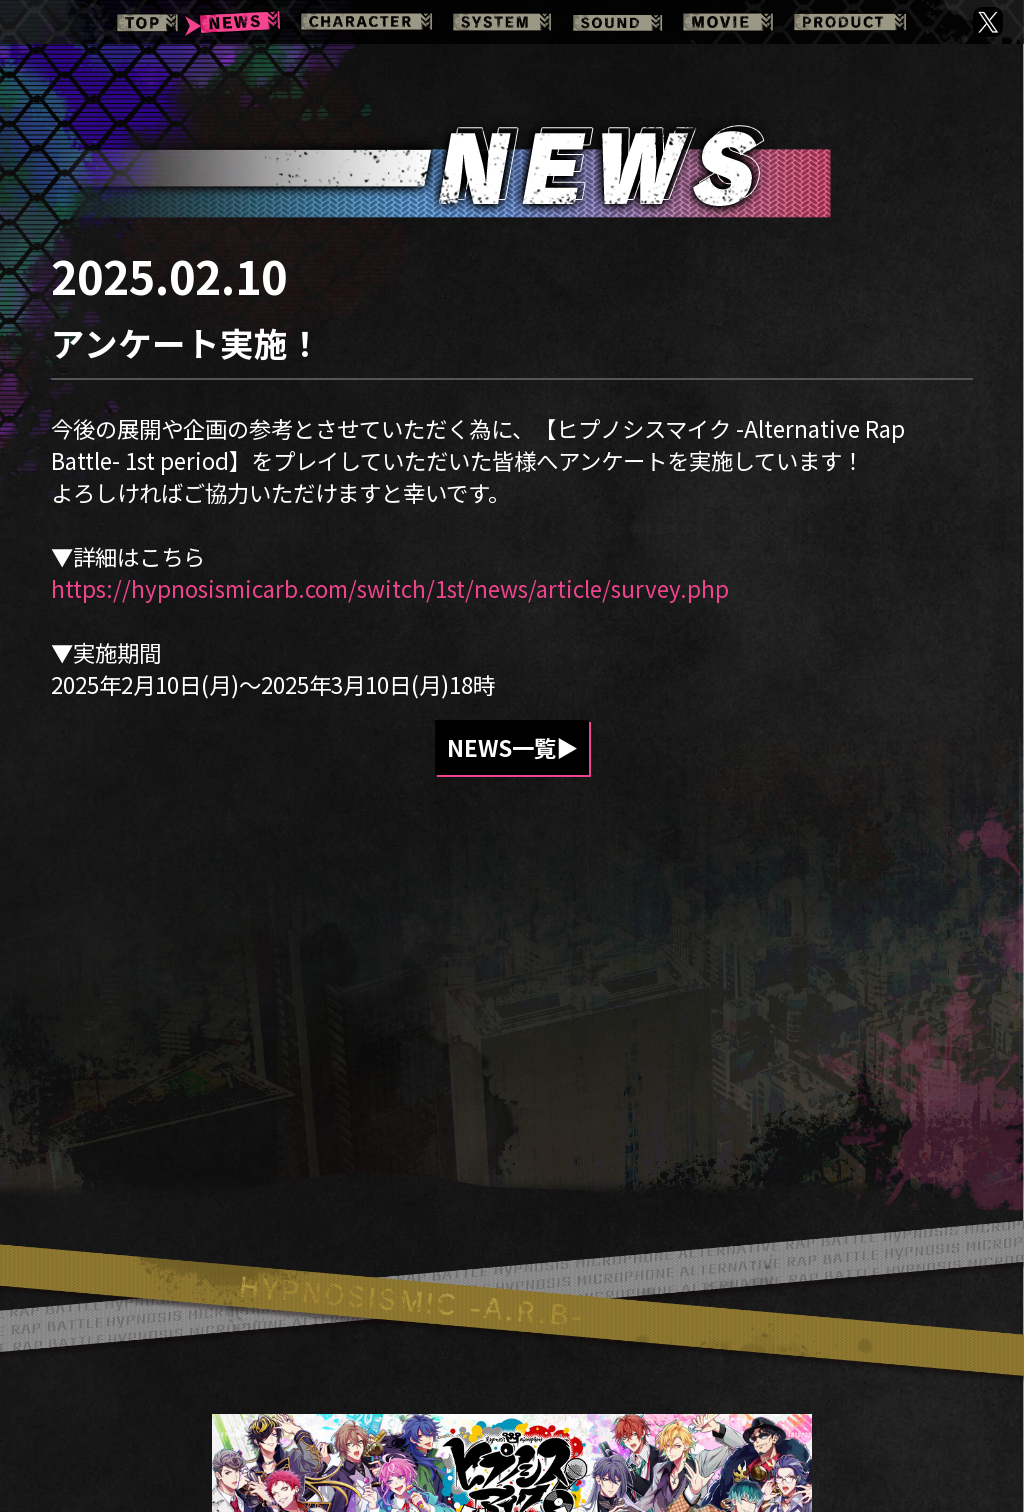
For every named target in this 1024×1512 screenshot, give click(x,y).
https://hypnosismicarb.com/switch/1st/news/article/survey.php (390, 588)
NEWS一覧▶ (512, 748)
